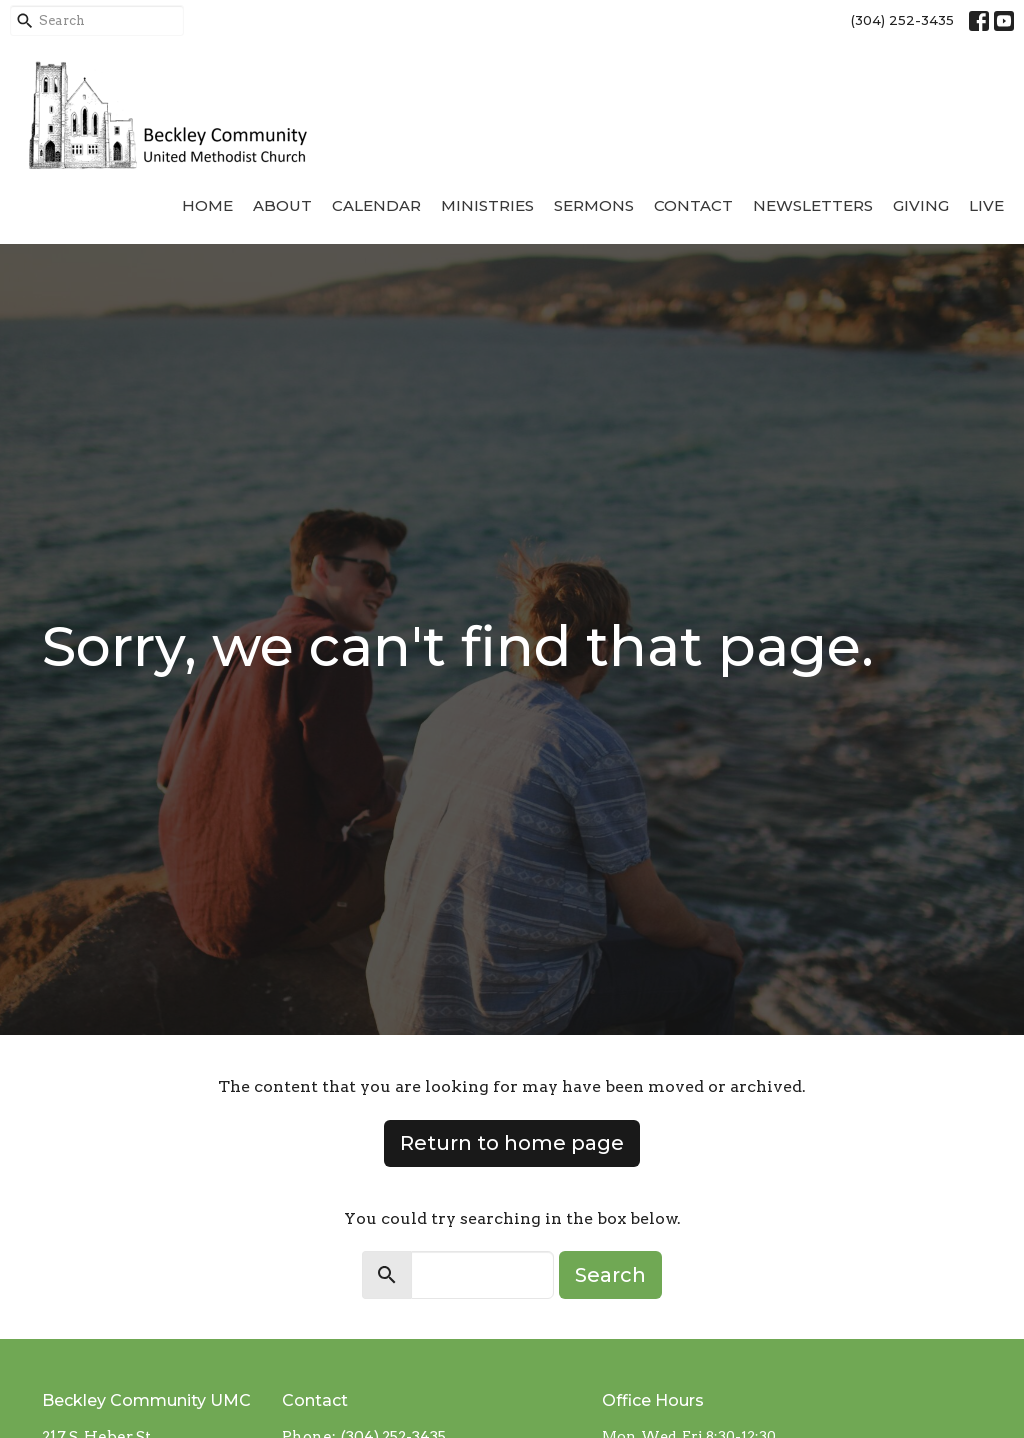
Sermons (594, 205)
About (282, 205)
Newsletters (813, 205)
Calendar (376, 205)
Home (207, 205)
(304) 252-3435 (902, 20)
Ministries (487, 205)
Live (986, 205)
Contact (693, 205)
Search (610, 1275)
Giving (921, 205)
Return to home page (512, 1143)
